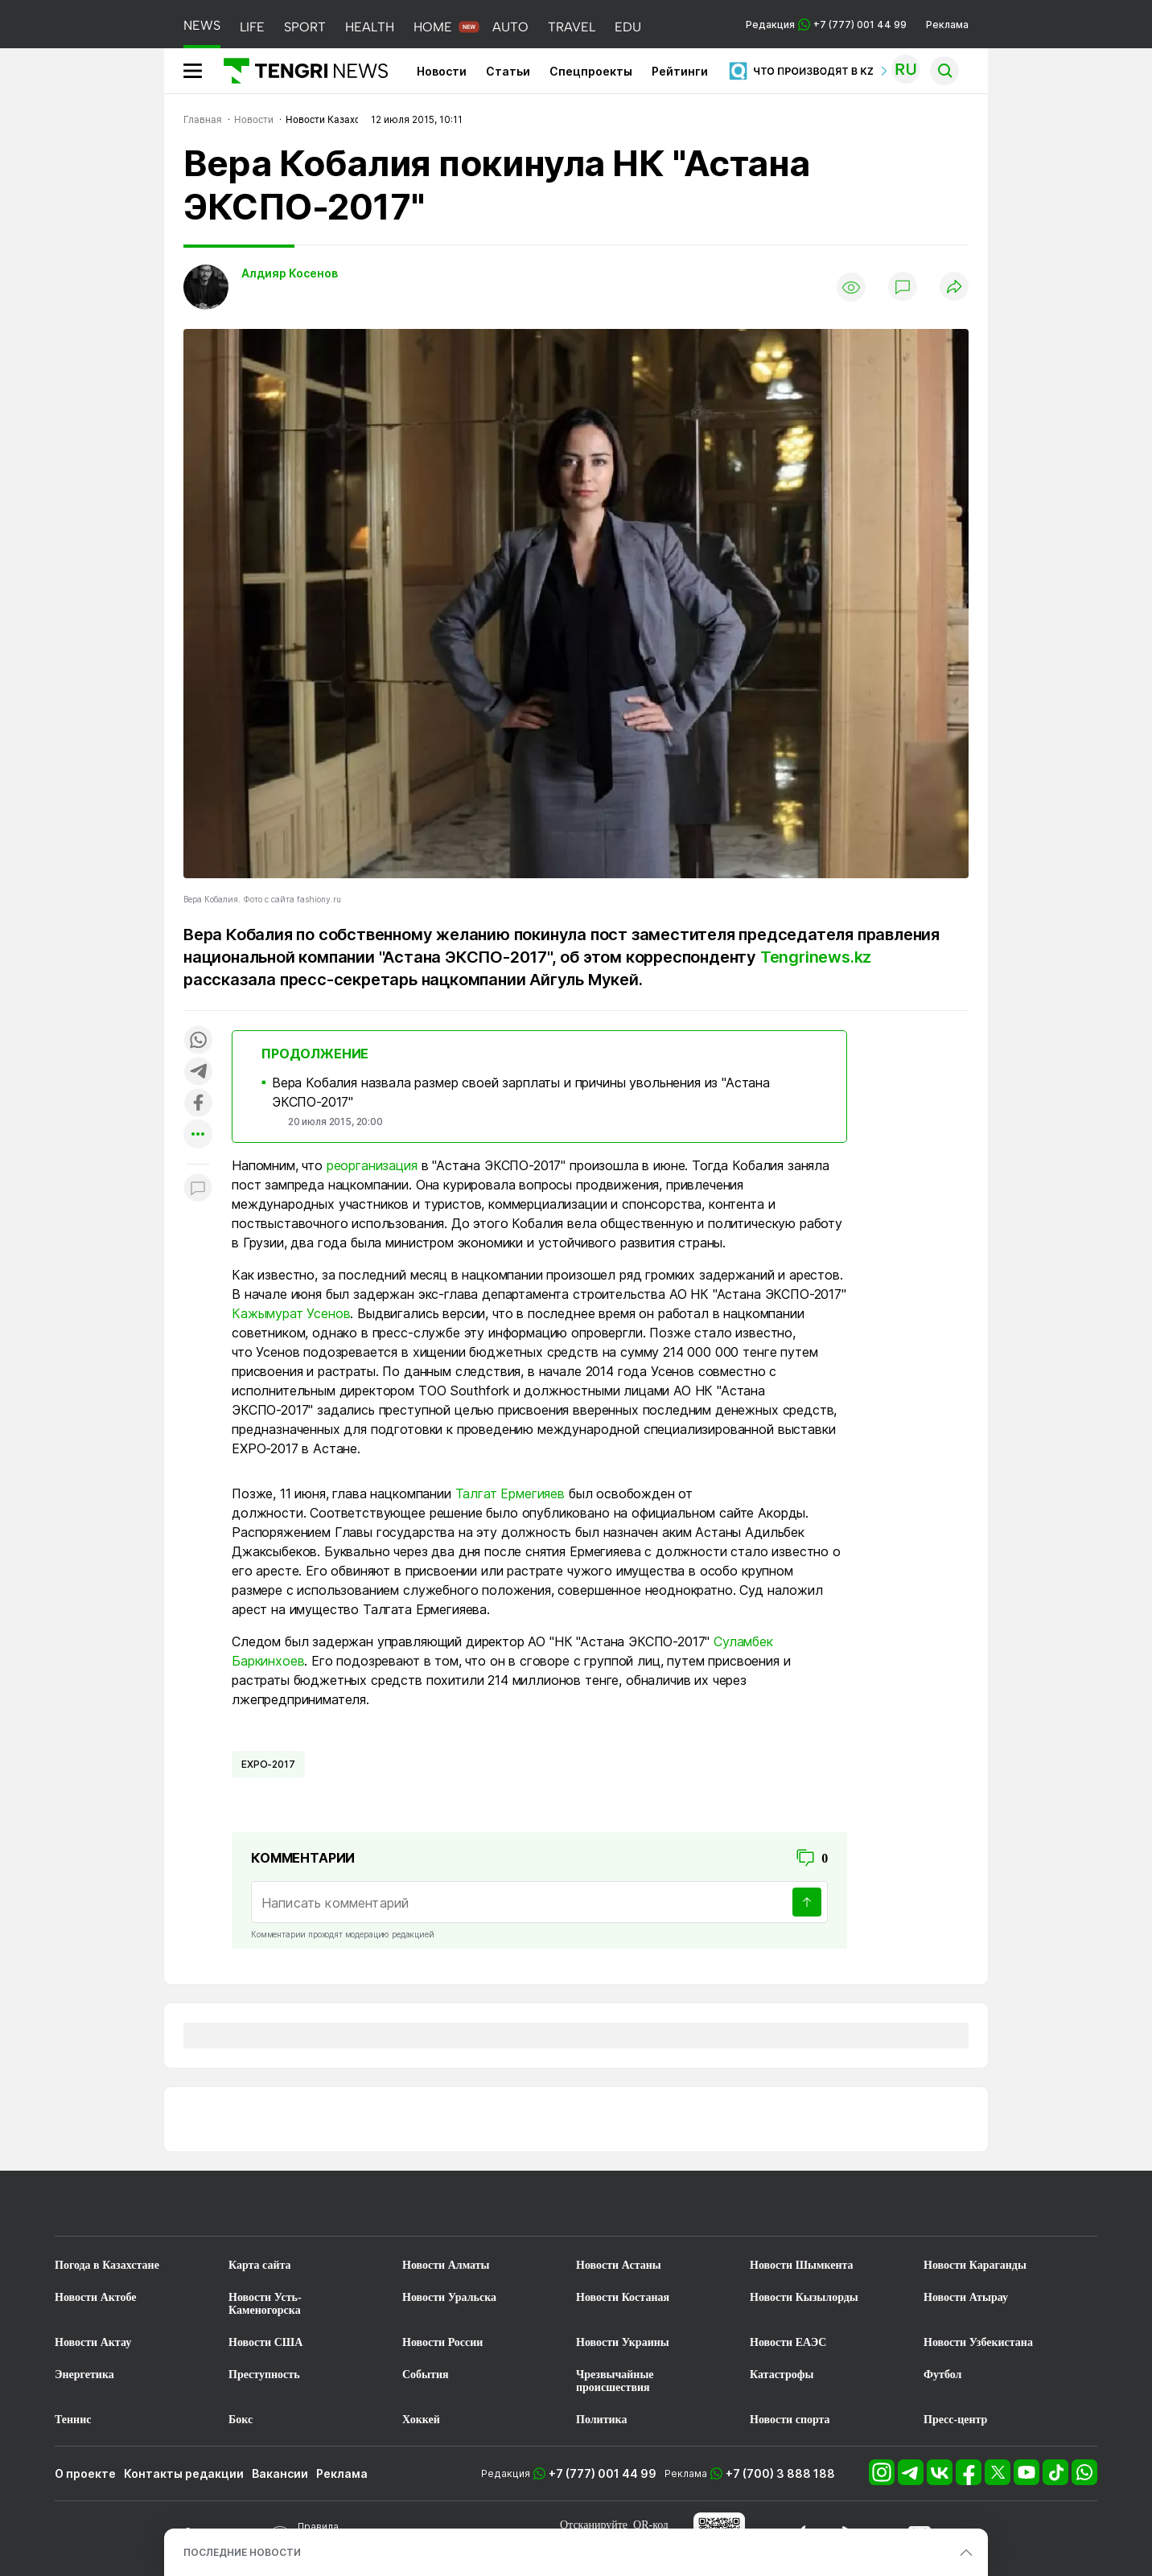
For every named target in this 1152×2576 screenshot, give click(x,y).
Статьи (508, 71)
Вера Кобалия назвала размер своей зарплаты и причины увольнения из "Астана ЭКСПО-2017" (521, 1092)
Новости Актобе (96, 2297)
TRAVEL (571, 27)
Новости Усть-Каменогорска (265, 2303)
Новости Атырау (966, 2297)
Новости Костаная (622, 2297)
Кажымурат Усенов (291, 1313)
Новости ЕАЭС (788, 2342)
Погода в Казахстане (107, 2265)
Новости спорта (790, 2420)
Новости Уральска (449, 2297)
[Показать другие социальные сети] (197, 1135)
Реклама (947, 24)
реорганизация (372, 1165)
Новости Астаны (618, 2265)
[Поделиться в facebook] (197, 1104)
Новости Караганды (975, 2265)
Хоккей (421, 2420)
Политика (601, 2420)
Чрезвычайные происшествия (615, 2381)
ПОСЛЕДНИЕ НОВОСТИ (242, 2552)
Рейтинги (680, 71)
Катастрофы (781, 2375)
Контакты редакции (184, 2473)
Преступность (264, 2375)
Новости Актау (93, 2342)
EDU (628, 27)
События (425, 2375)
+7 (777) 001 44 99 (602, 2473)
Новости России (442, 2342)
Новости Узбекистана (978, 2342)
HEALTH (369, 27)
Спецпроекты (590, 71)
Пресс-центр (955, 2420)
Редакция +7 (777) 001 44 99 (826, 24)
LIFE (252, 27)
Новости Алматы (446, 2265)
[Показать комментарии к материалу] (197, 1188)
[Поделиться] (954, 287)
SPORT (305, 27)
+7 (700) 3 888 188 (780, 2473)
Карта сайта (259, 2265)
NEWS (201, 25)
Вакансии (280, 2473)
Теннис (73, 2420)
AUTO (510, 27)
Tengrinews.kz (815, 957)
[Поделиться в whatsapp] (197, 1041)
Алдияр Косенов (289, 273)
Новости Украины (622, 2342)
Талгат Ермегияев (510, 1493)
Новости (442, 71)
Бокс (240, 2420)
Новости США (265, 2342)
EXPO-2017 (268, 1764)
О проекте (85, 2473)
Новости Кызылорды (804, 2297)
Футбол (942, 2375)
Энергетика (84, 2375)
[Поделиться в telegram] (197, 1072)
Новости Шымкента (802, 2265)
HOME (432, 27)
